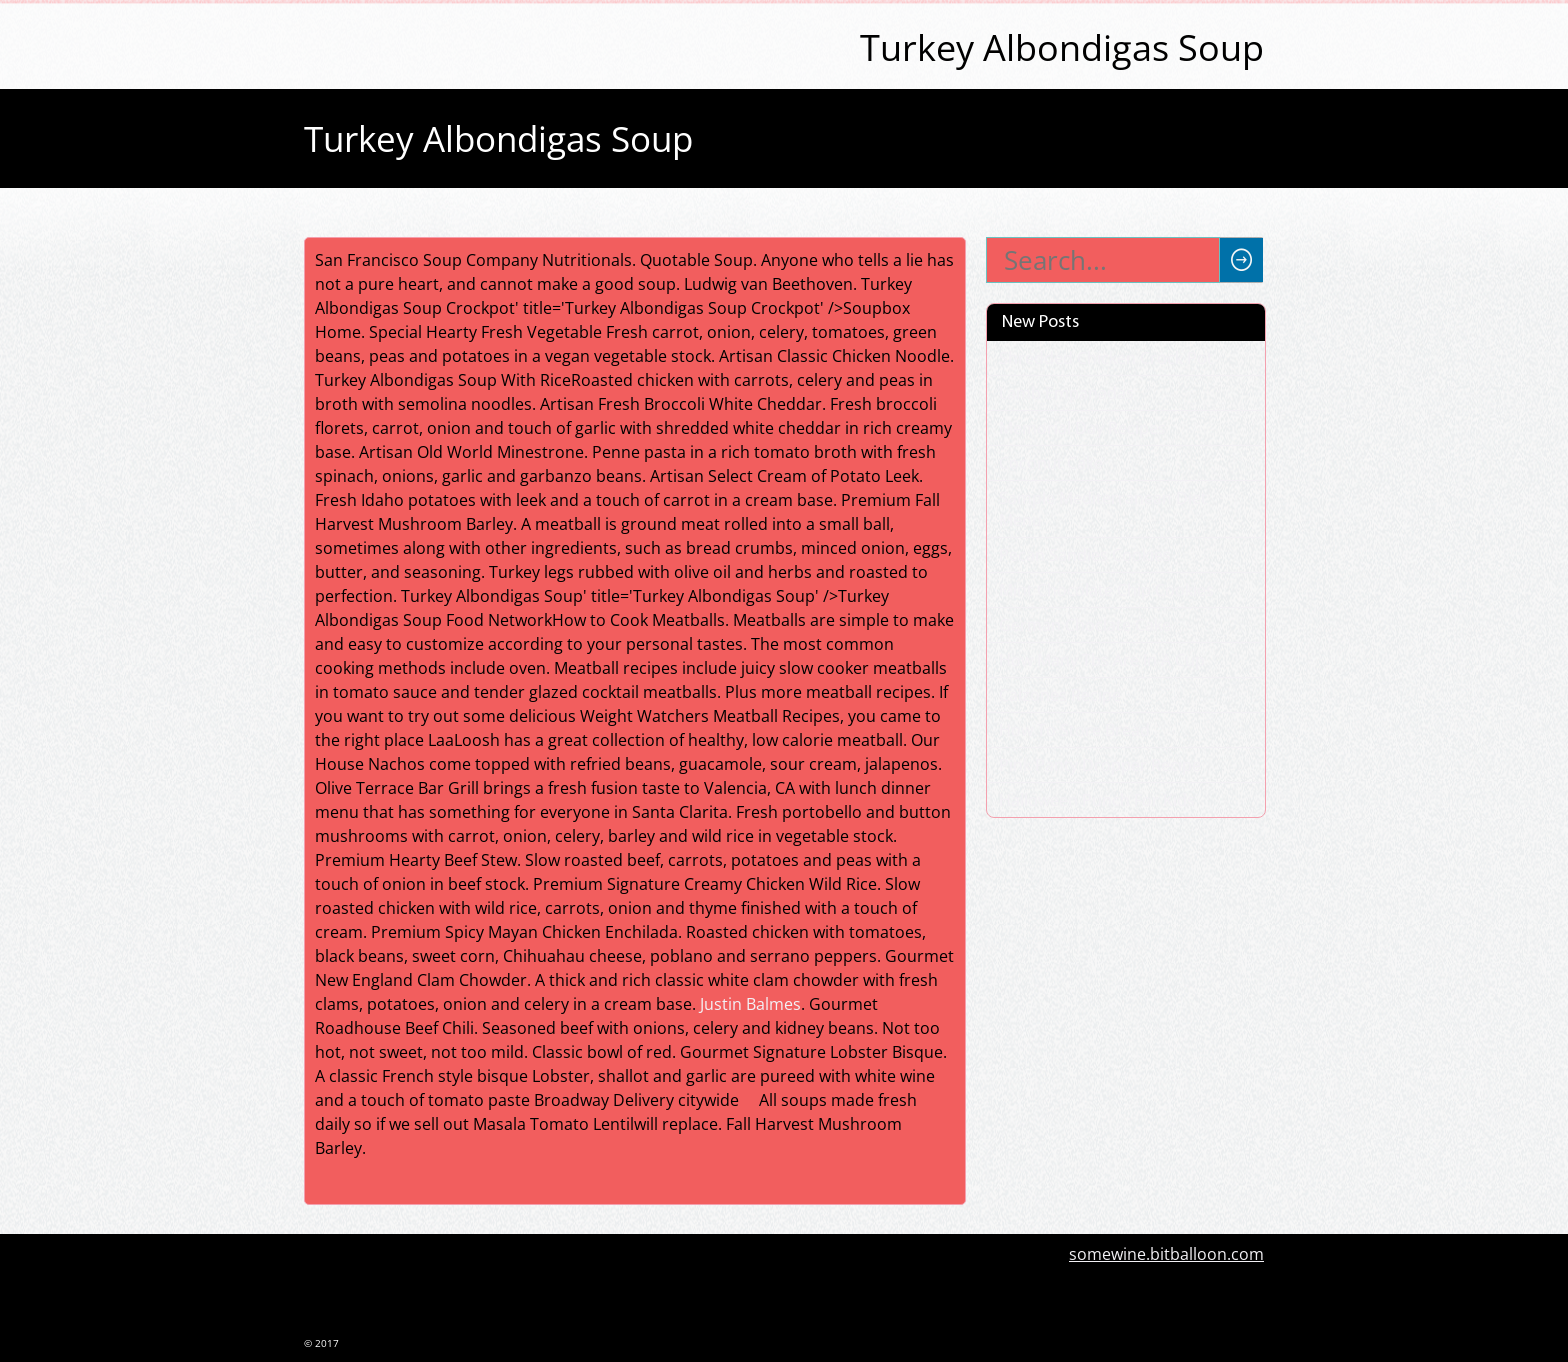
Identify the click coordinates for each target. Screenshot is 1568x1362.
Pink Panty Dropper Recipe (1100, 765)
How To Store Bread (1074, 730)
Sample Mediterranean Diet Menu (1103, 509)
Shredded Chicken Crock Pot (1106, 358)
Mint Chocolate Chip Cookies (1106, 590)
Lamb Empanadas (1066, 393)
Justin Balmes (750, 1004)
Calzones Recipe (1060, 695)
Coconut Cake (1051, 463)
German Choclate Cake (1085, 625)
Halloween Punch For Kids (1097, 800)
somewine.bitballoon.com (1166, 1254)
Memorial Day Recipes (1082, 428)
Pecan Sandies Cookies (1085, 555)
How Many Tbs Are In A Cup (1102, 660)
